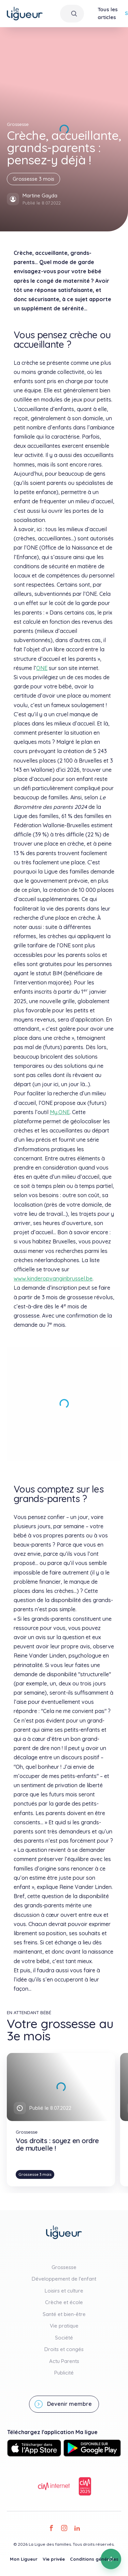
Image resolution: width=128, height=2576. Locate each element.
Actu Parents (64, 2361)
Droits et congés (64, 2349)
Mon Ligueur (24, 2559)
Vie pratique (64, 2325)
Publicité (64, 2372)
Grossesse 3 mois (33, 179)
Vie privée (54, 2559)
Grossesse (64, 2267)
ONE (41, 668)
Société (64, 2337)
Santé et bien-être (64, 2314)
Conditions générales (94, 2559)
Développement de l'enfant (64, 2279)
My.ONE (60, 1112)
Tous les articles (108, 13)
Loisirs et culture (64, 2290)
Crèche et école (64, 2302)
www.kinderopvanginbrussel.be (53, 1278)
